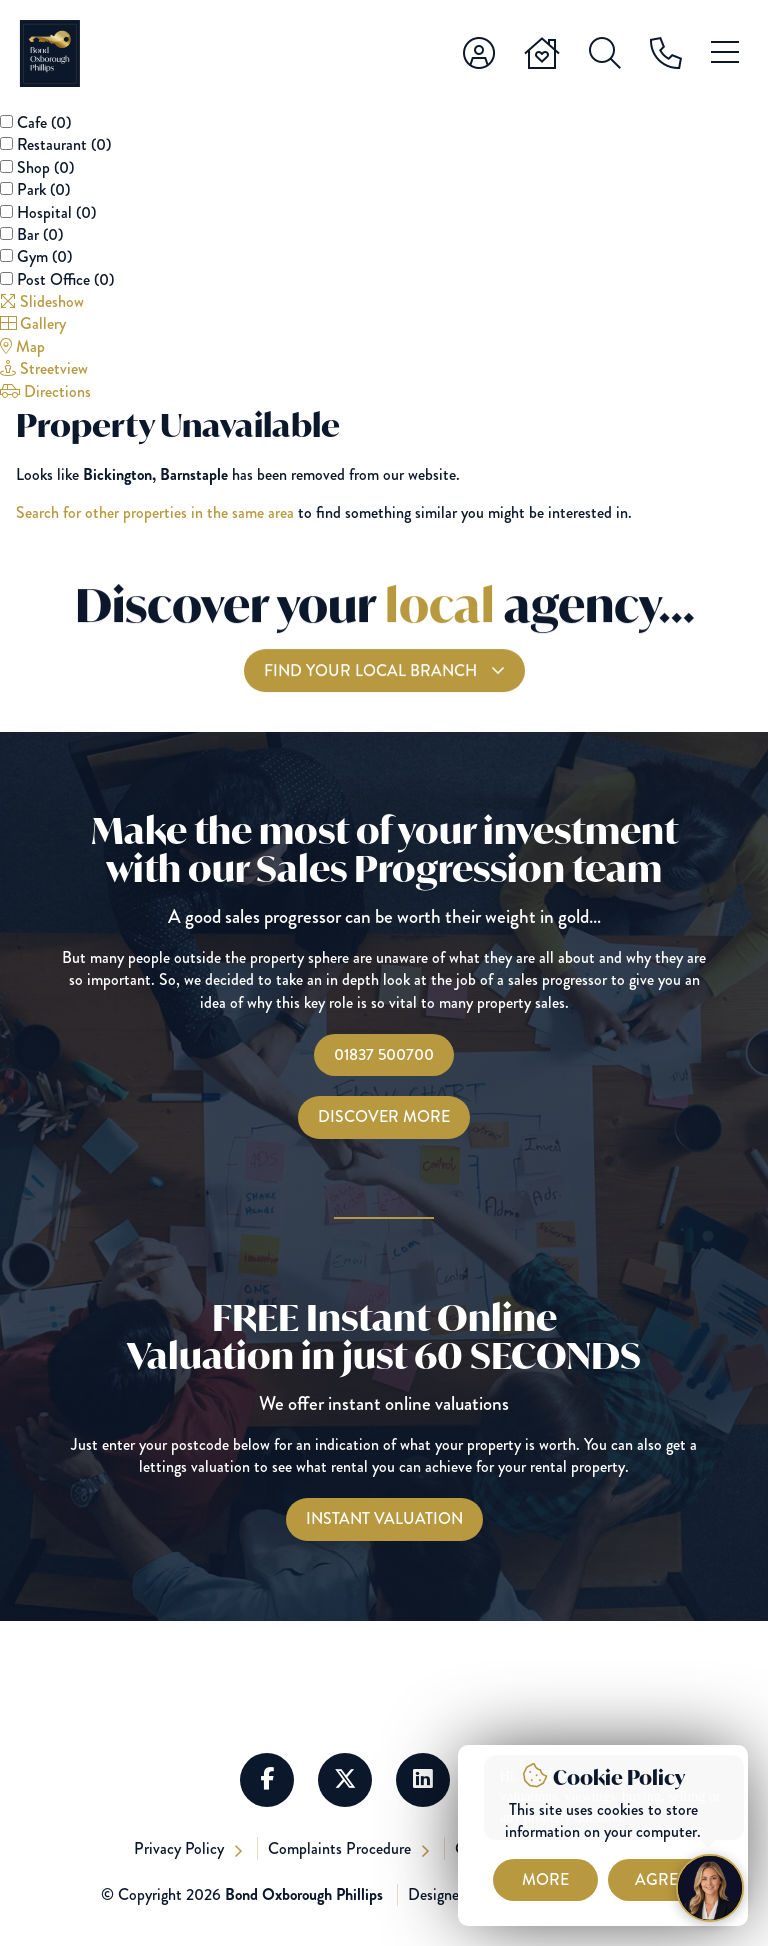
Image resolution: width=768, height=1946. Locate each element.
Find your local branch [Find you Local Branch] (372, 694)
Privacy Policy (181, 1848)
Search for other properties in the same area (155, 512)
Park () (43, 189)
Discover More (384, 1116)
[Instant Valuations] (384, 1519)
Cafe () (44, 122)
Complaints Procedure (341, 1848)
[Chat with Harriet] (710, 1888)
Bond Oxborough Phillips (304, 1894)
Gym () (44, 256)
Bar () (40, 234)
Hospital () (56, 212)
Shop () (45, 167)
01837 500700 (384, 1054)
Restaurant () (64, 144)
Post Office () (65, 279)
